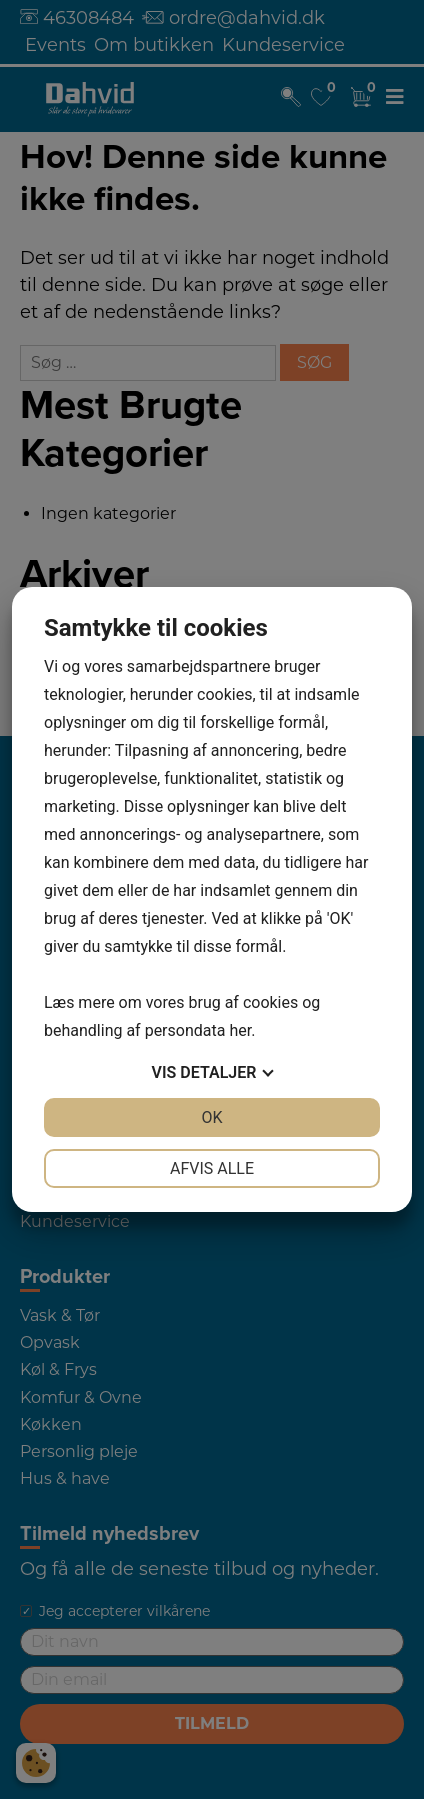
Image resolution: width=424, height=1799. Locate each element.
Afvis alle (212, 1168)
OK (211, 1117)
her (240, 1030)
